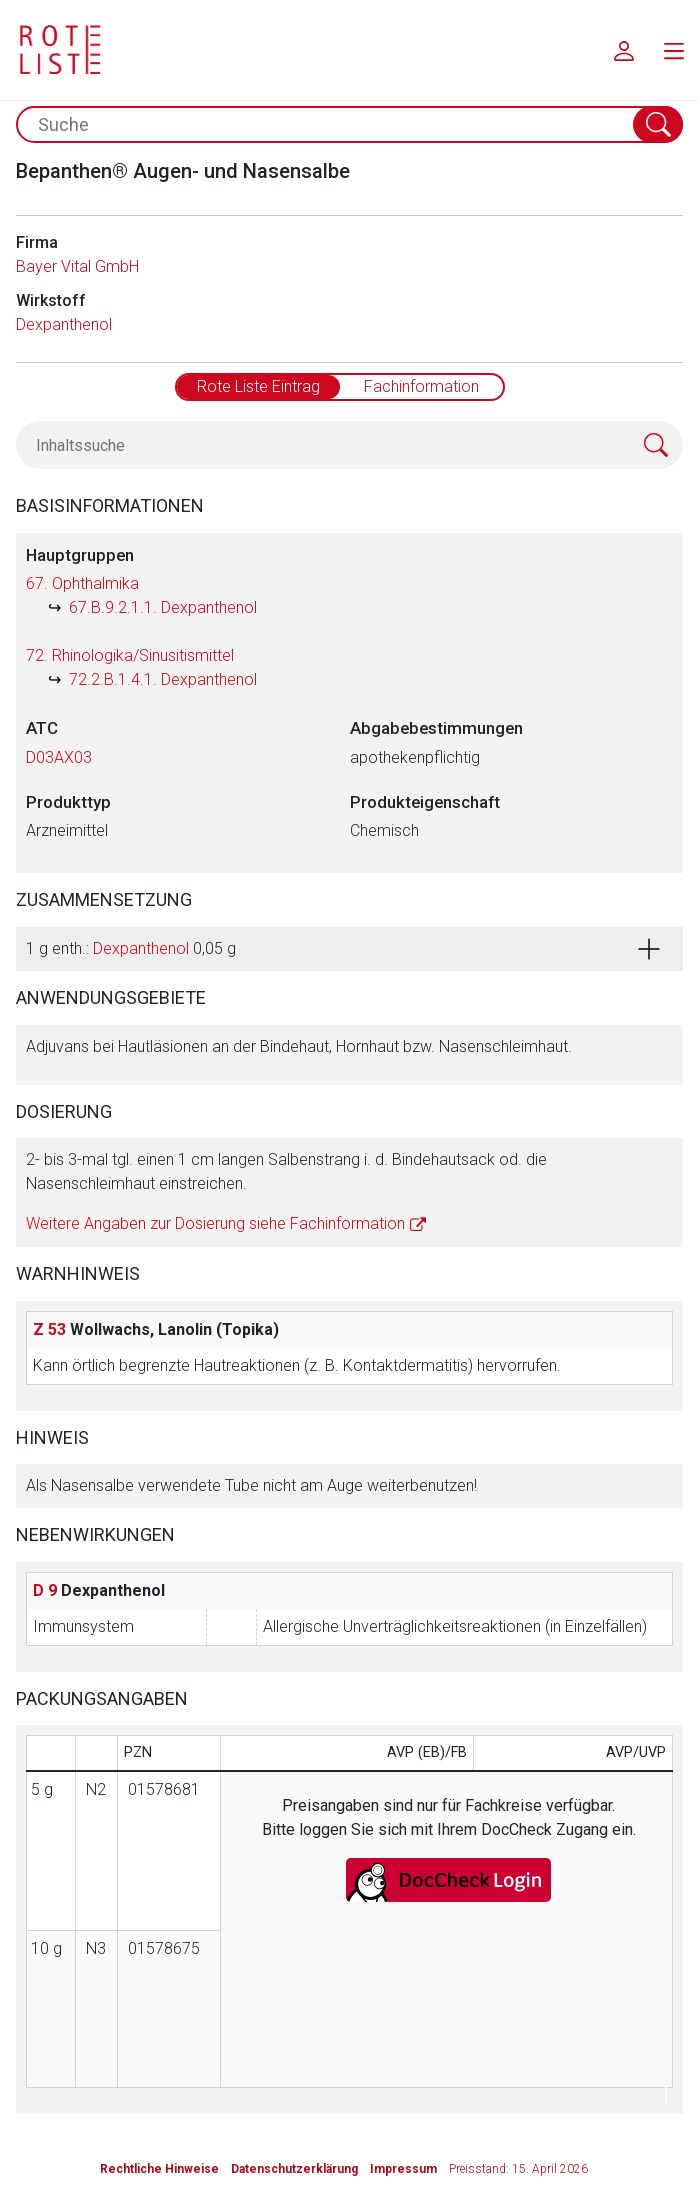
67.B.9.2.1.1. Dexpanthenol (163, 607)
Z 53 (49, 1329)
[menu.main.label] (674, 50)
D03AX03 (59, 757)
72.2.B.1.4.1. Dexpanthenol (163, 679)
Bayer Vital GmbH (77, 266)
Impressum (403, 2169)
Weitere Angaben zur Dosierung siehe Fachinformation (215, 1223)
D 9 (45, 1590)
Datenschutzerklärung (294, 2169)
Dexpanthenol (64, 324)
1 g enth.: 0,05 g (131, 948)
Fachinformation (421, 386)
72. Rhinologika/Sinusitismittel (130, 655)
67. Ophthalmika (82, 583)
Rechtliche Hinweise (159, 2169)
